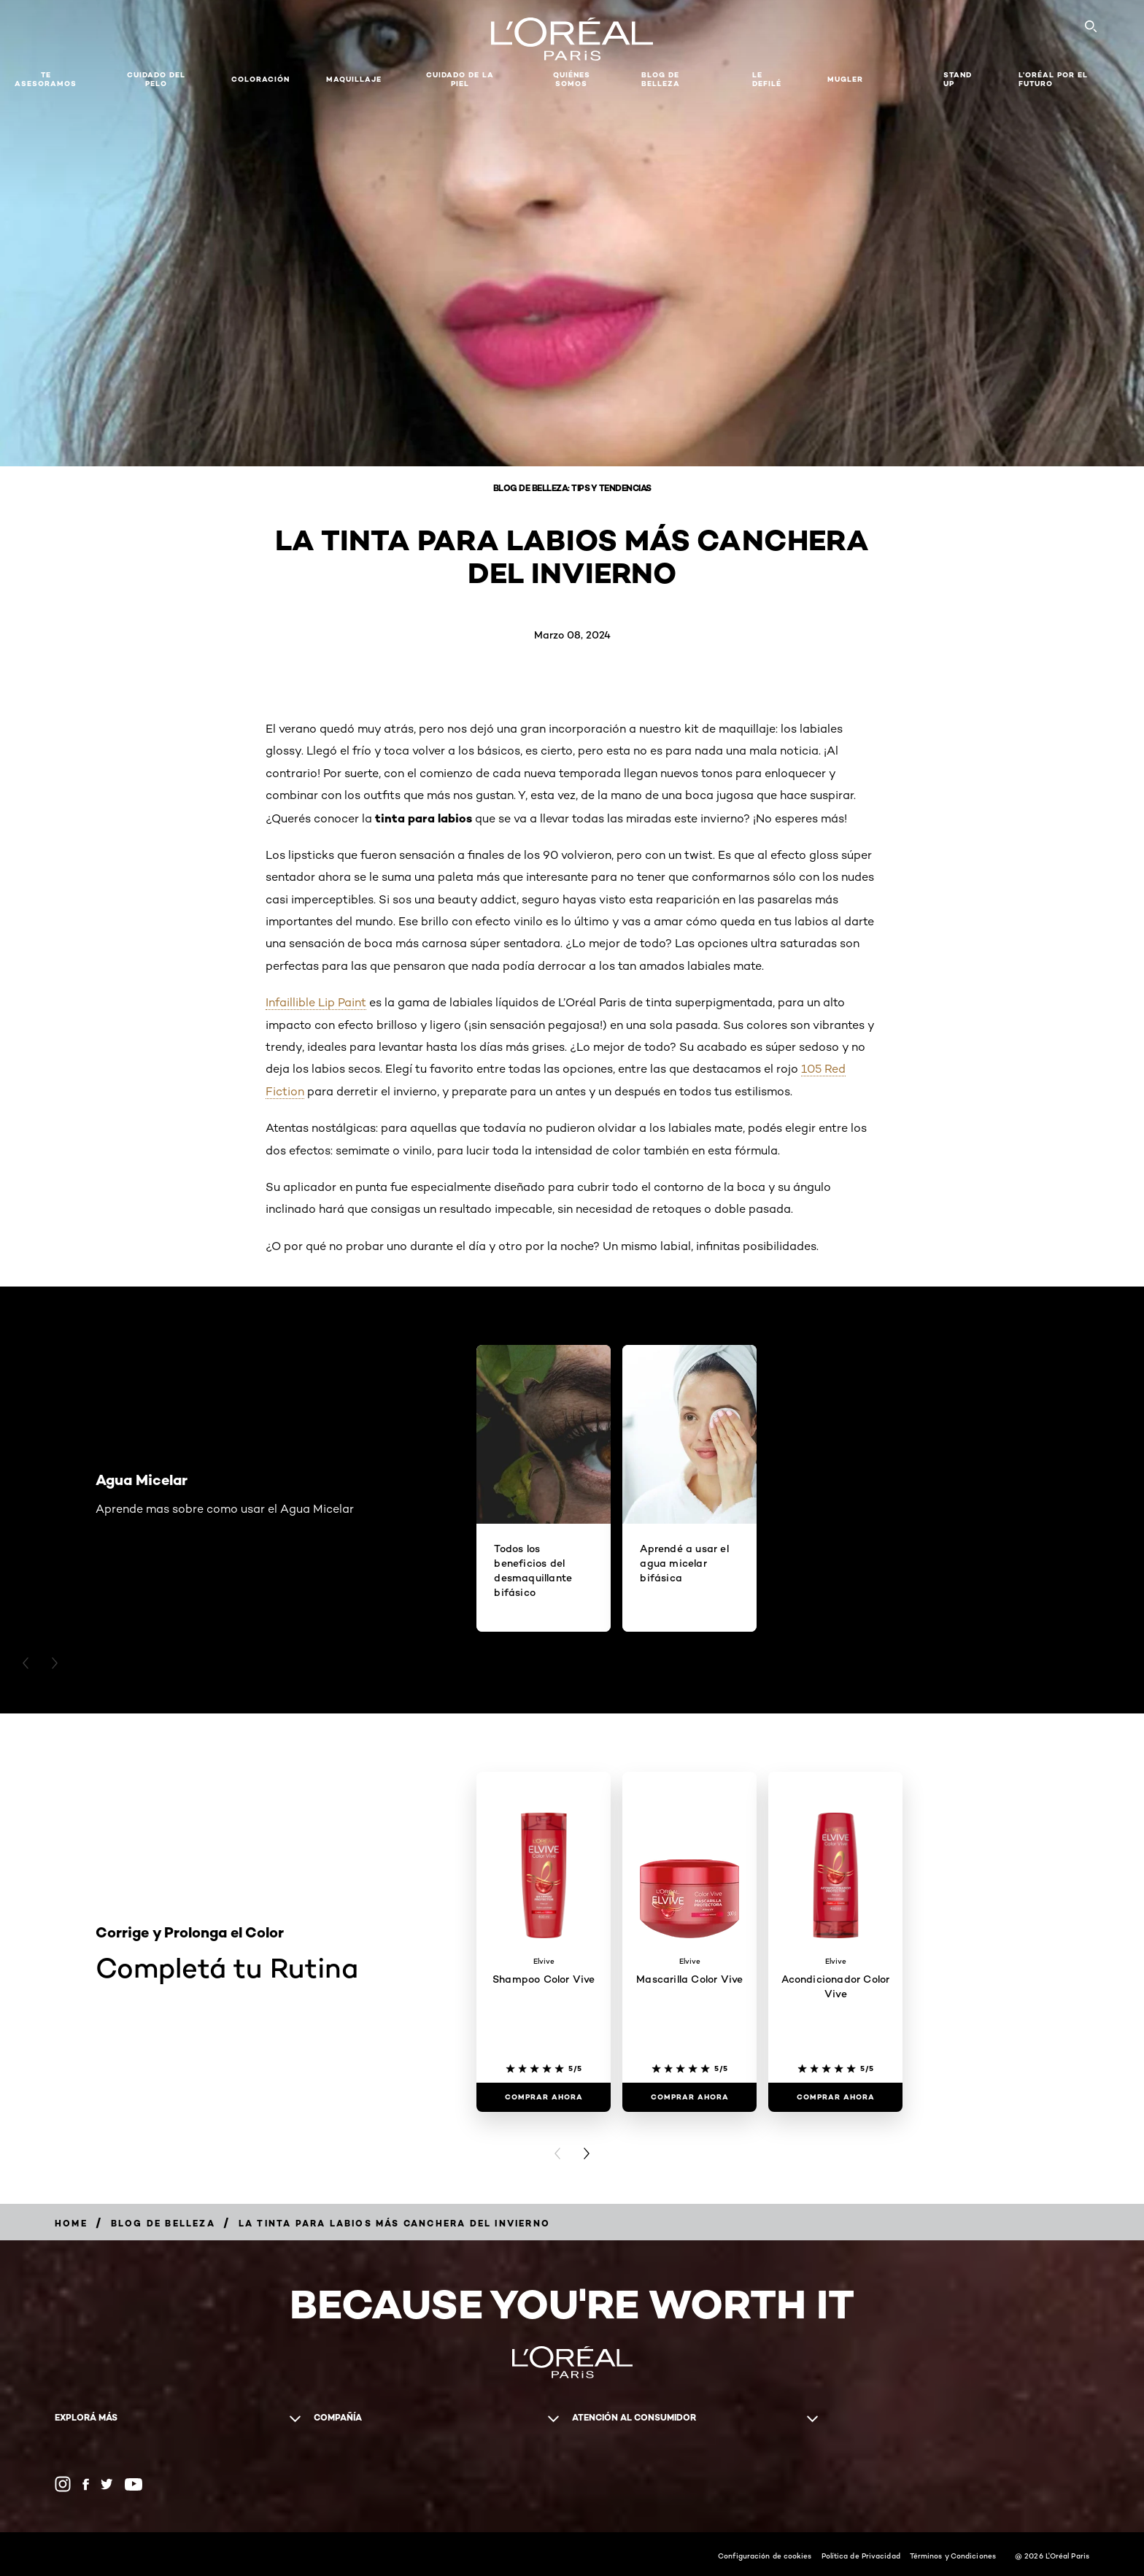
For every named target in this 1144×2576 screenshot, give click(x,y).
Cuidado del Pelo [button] (156, 79)
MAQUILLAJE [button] (354, 79)
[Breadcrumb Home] (71, 2223)
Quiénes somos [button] (571, 79)
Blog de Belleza (660, 79)
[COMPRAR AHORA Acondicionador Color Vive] (835, 2097)
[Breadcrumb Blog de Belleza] (163, 2223)
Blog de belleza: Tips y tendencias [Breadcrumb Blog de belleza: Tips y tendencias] (572, 487)
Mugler (845, 79)
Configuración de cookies (764, 2555)
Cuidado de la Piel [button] (460, 79)
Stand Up (957, 79)
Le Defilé (766, 79)
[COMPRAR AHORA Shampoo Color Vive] (543, 2097)
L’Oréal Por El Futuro (1053, 79)
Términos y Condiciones (953, 2555)
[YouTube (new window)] (133, 2484)
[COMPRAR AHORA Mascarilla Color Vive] (689, 2097)
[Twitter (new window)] (107, 2484)
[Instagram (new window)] (63, 2484)
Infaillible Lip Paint (316, 1002)
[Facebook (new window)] (85, 2484)
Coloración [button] (260, 79)
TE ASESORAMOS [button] (46, 79)
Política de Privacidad (861, 2555)
